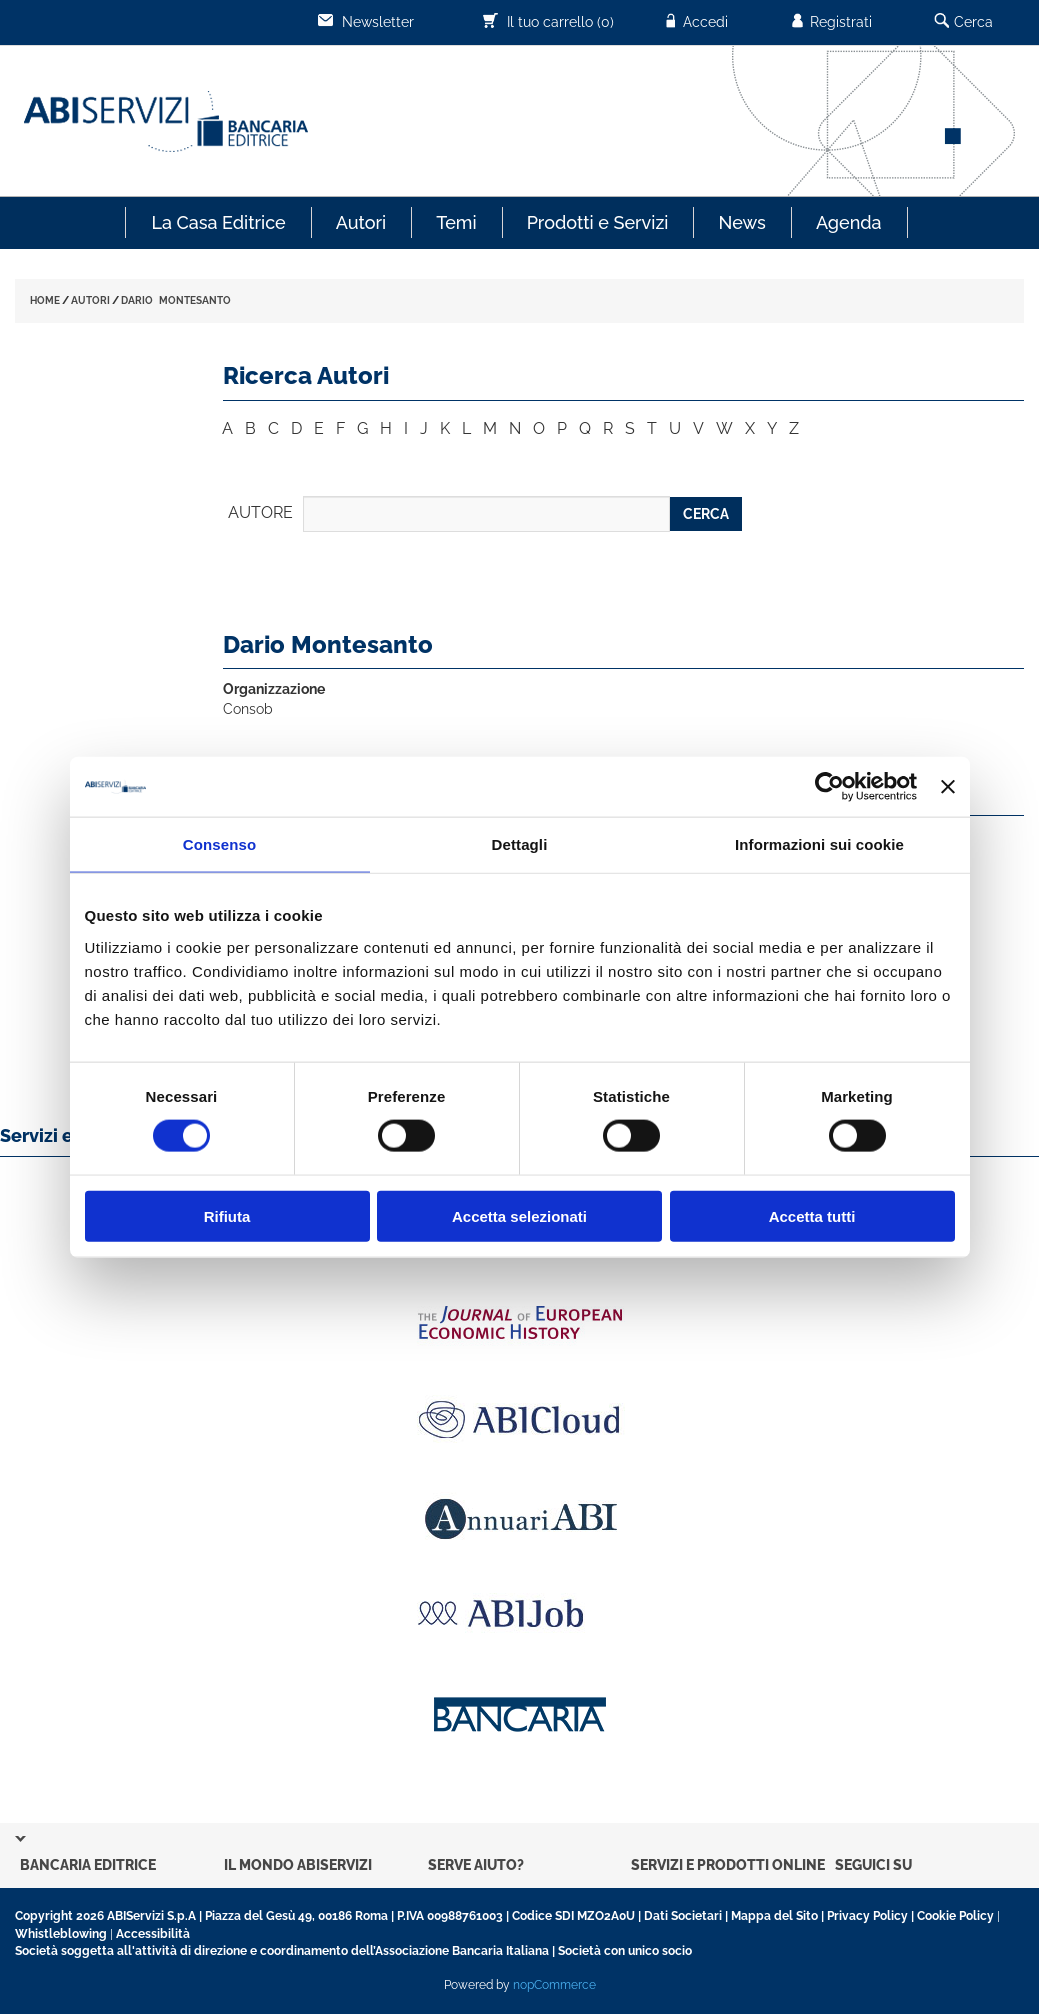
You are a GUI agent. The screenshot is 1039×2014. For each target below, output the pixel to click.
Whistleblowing (61, 1934)
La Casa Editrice (218, 222)
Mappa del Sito (774, 1916)
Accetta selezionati (519, 1215)
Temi (456, 222)
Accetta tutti (812, 1215)
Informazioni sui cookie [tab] (819, 844)
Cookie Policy (955, 1916)
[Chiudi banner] (948, 787)
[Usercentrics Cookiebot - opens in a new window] (829, 787)
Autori (361, 222)
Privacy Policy (867, 1916)
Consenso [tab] (219, 844)
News (741, 222)
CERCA (706, 514)
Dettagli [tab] (520, 844)
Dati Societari (683, 1916)
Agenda (849, 222)
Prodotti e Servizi (598, 222)
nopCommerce (554, 1985)
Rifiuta (227, 1215)
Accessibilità (153, 1934)
